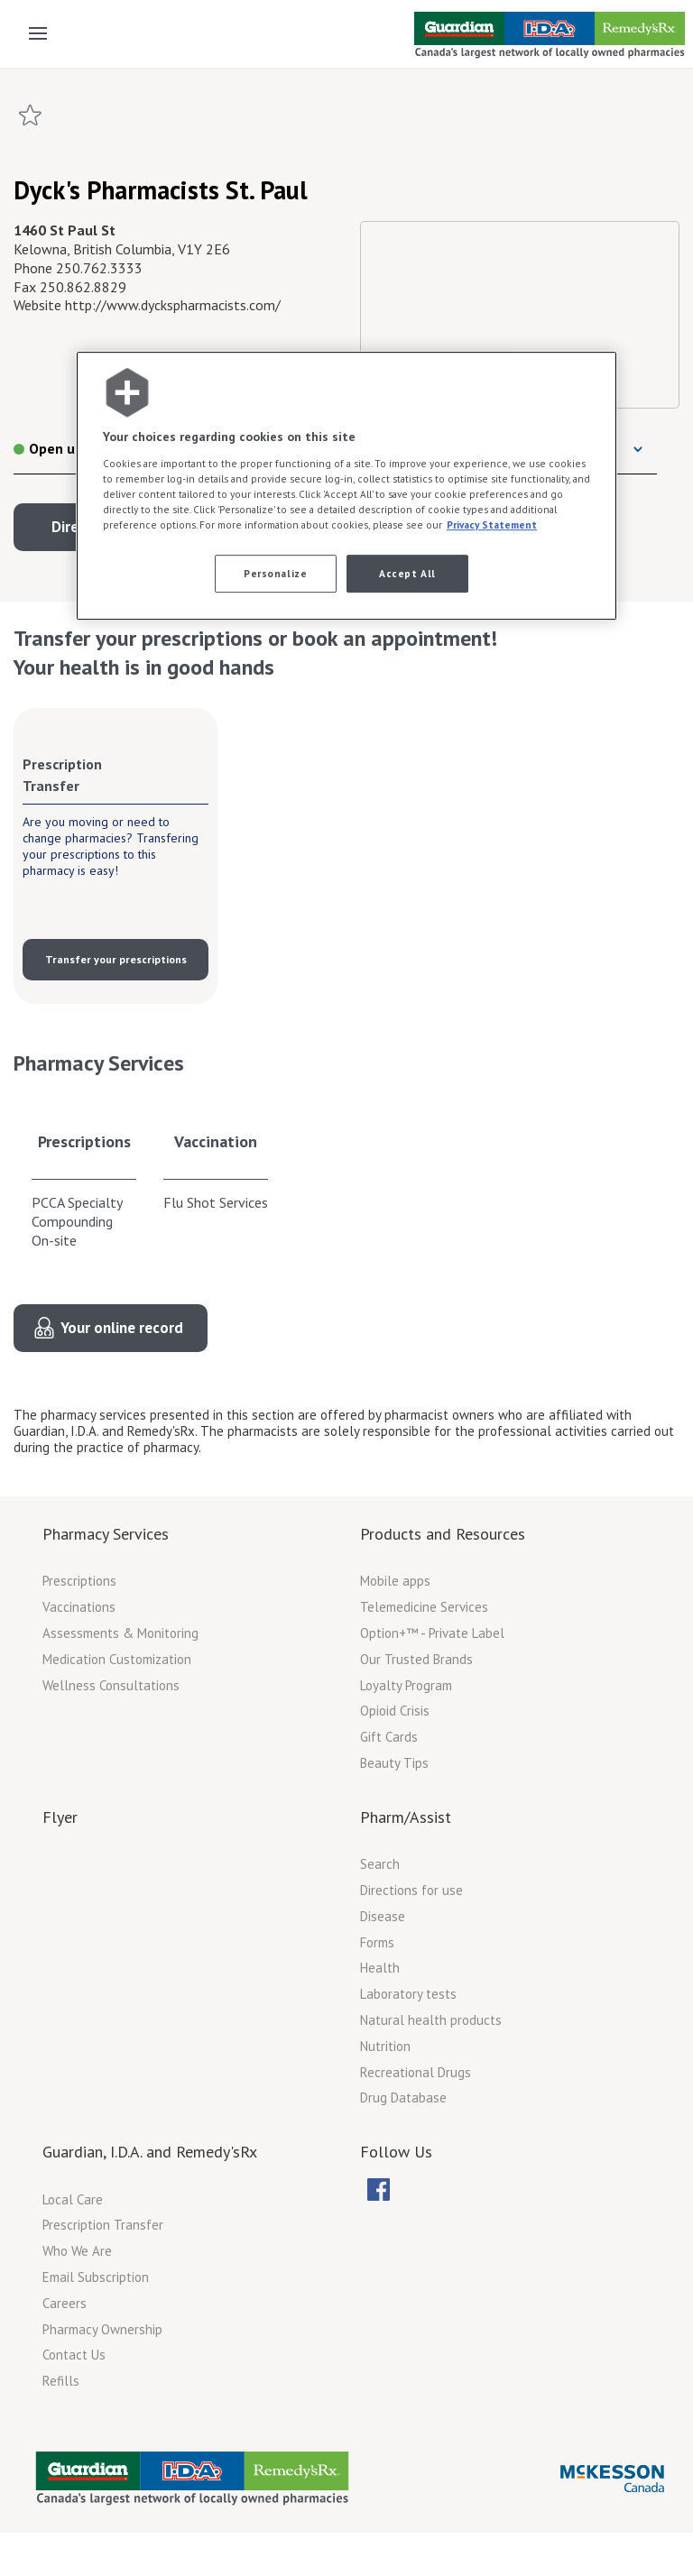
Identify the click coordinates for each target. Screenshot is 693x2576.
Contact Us (74, 2354)
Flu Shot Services (215, 1202)
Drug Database (403, 2097)
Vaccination (215, 1141)
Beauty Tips (394, 1762)
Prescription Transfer (102, 2224)
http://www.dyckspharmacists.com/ (173, 305)
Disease (382, 1916)
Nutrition (385, 2046)
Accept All (407, 573)
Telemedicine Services (424, 1606)
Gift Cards (389, 1736)
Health (380, 1967)
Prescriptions (84, 1141)
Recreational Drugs (415, 2072)
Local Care (72, 2199)
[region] (346, 486)
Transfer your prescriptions (116, 959)
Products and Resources (442, 1533)
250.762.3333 (99, 268)
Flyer (60, 1817)
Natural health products (431, 2020)
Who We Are (77, 2250)
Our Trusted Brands (416, 1659)
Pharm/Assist (405, 1817)
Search (380, 1863)
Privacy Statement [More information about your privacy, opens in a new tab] (492, 524)
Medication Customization (116, 1659)
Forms (377, 1942)
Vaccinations (79, 1606)
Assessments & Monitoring (120, 1633)
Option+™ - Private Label (432, 1633)
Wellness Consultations (111, 1685)
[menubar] (390, 2190)
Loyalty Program (406, 1685)
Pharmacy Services (105, 1533)
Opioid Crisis (395, 1710)
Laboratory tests (408, 1993)
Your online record (121, 1328)
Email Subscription (95, 2277)
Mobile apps (395, 1580)
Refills (60, 2380)
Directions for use (411, 1890)
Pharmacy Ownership (102, 2329)
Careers (64, 2303)
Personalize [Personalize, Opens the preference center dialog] (275, 573)
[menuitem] (378, 2189)
